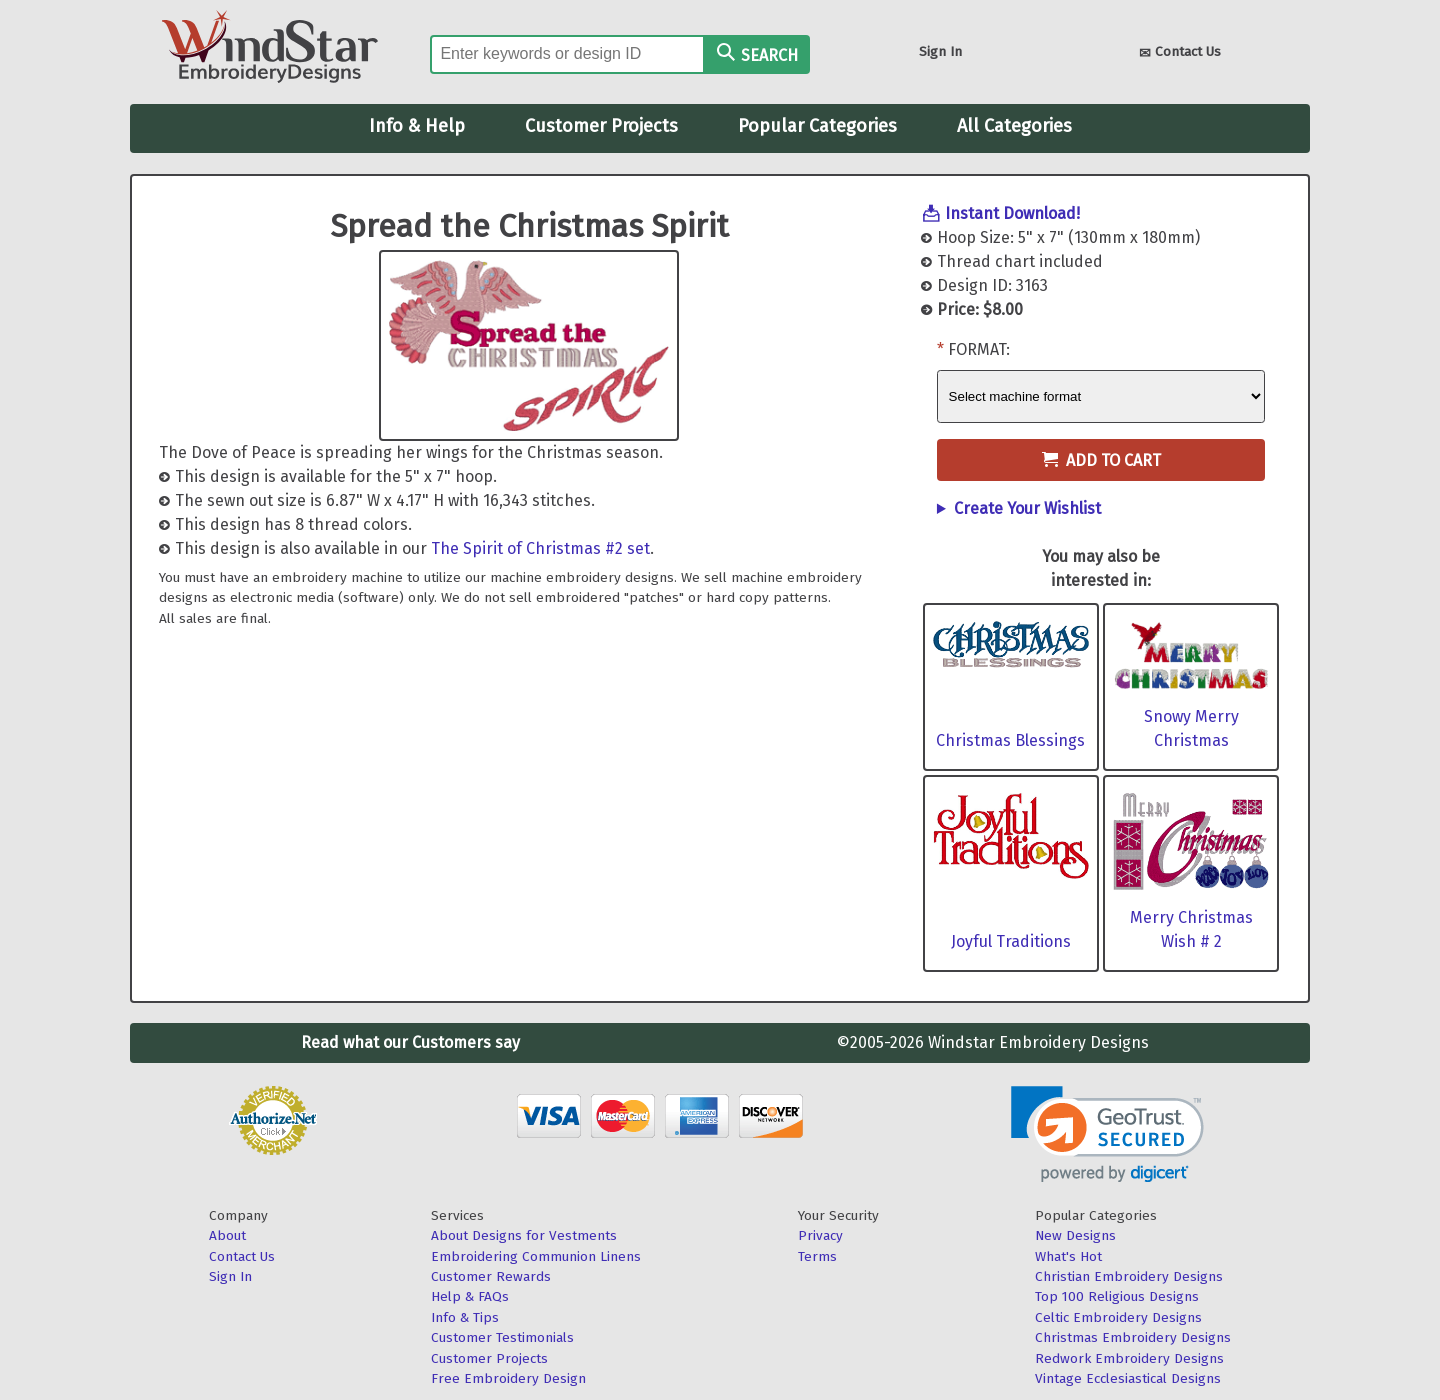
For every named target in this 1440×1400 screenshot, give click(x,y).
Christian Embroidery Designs (1129, 1276)
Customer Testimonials (502, 1337)
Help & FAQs (470, 1296)
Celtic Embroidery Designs (1118, 1317)
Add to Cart (1101, 460)
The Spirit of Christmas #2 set (540, 548)
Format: (979, 349)
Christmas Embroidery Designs (1133, 1337)
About (227, 1235)
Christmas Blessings (1010, 740)
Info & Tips (465, 1317)
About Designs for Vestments (524, 1235)
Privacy (820, 1235)
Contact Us (1180, 53)
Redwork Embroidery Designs (1129, 1358)
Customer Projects (601, 126)
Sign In (940, 51)
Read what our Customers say (410, 1042)
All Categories (1014, 126)
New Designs (1075, 1235)
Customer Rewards (491, 1276)
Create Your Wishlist (1027, 508)
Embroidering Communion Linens (536, 1256)
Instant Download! (1012, 213)
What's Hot (1068, 1256)
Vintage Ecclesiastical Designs (1128, 1378)
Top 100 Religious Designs (1117, 1296)
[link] (1107, 1134)
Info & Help (417, 126)
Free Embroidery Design (508, 1378)
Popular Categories (817, 126)
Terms (817, 1256)
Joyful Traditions (1011, 941)
